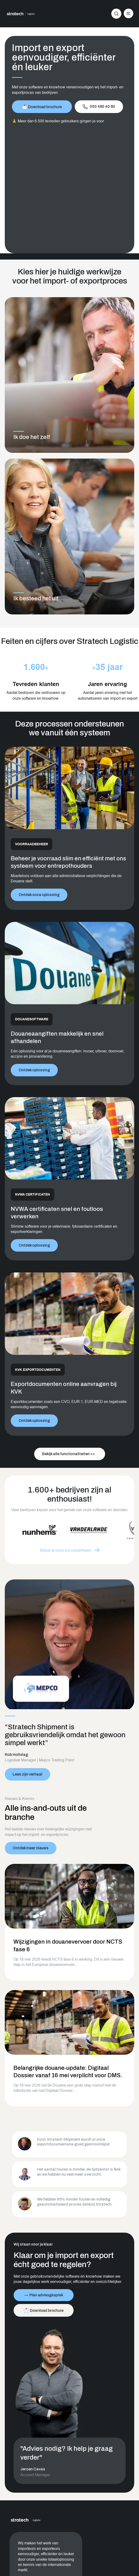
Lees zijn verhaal (27, 1774)
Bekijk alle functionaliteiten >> (68, 1454)
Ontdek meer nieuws (30, 1848)
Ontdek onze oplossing (39, 895)
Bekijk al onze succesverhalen (65, 1550)
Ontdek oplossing (34, 1070)
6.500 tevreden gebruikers (57, 121)
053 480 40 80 (102, 106)
